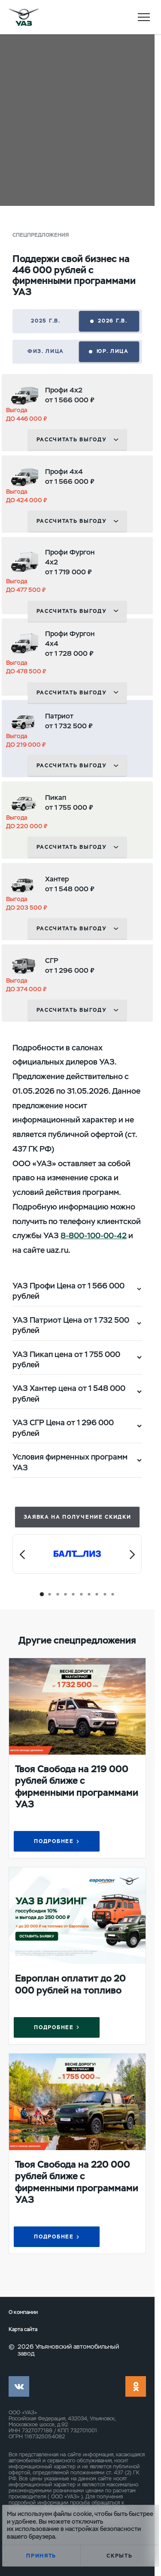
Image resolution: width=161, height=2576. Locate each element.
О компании (23, 2312)
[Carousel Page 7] (89, 1594)
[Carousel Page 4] (65, 1594)
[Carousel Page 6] (81, 1594)
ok (135, 2386)
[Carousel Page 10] (112, 1594)
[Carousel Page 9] (104, 1594)
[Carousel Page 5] (73, 1594)
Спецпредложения (40, 235)
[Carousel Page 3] (57, 1594)
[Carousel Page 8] (97, 1594)
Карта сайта (23, 2329)
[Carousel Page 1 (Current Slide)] (42, 1594)
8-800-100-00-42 (94, 1235)
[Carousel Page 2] (50, 1594)
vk (19, 2386)
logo (24, 17)
